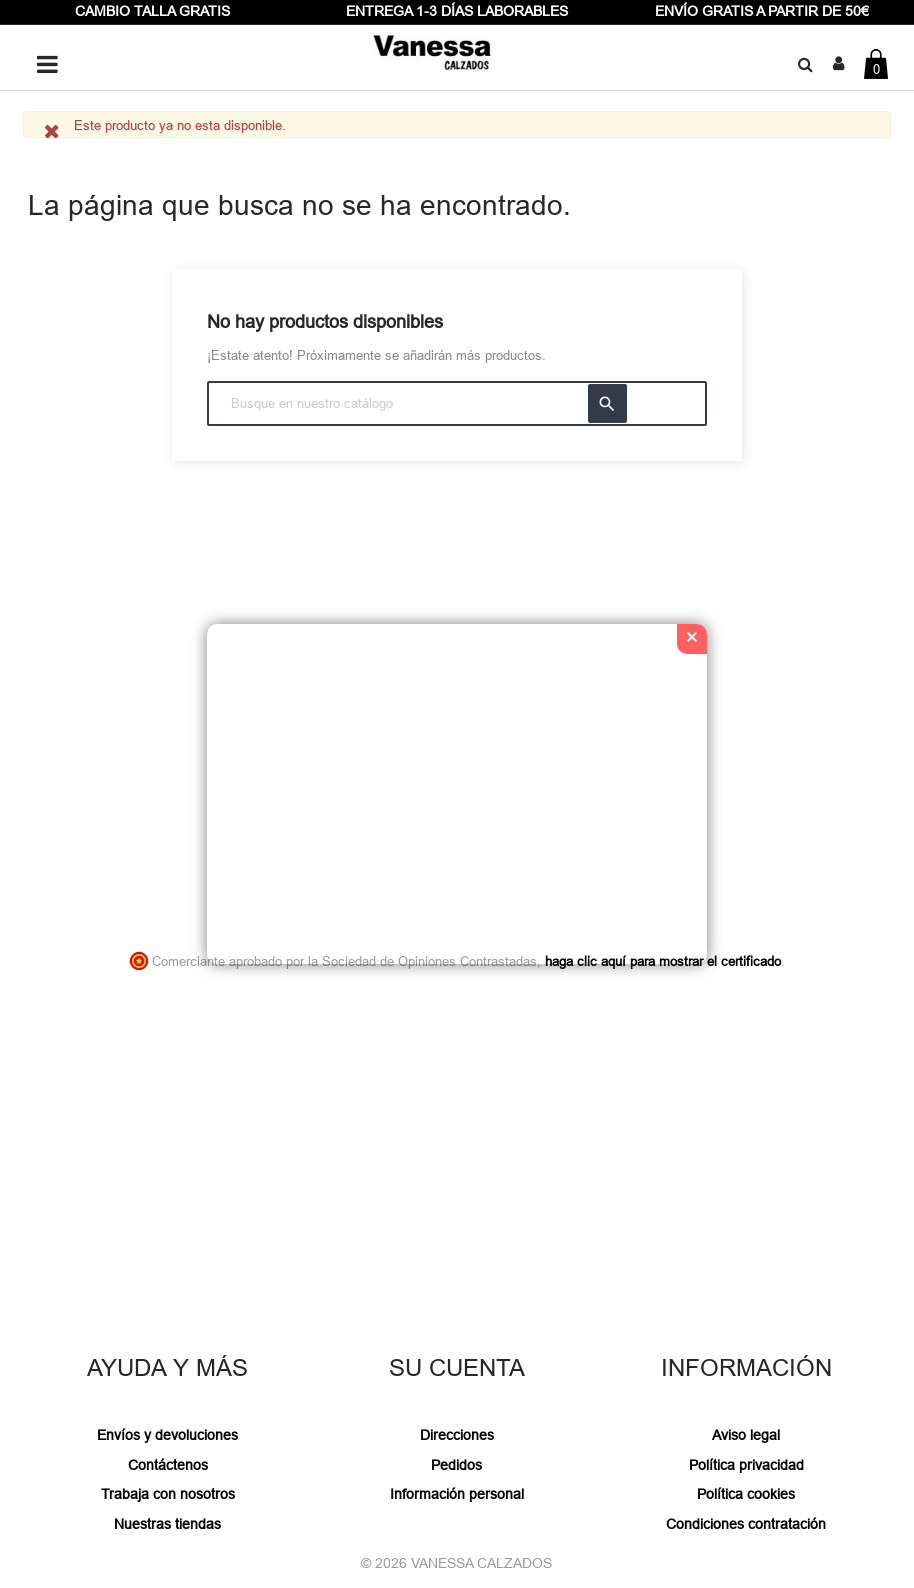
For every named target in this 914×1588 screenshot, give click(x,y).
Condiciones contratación (746, 1524)
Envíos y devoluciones (167, 1435)
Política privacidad (746, 1465)
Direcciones (457, 1435)
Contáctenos (168, 1465)
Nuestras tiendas (167, 1524)
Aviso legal (746, 1435)
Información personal (457, 1494)
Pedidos (456, 1465)
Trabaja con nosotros (168, 1494)
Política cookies (746, 1494)
